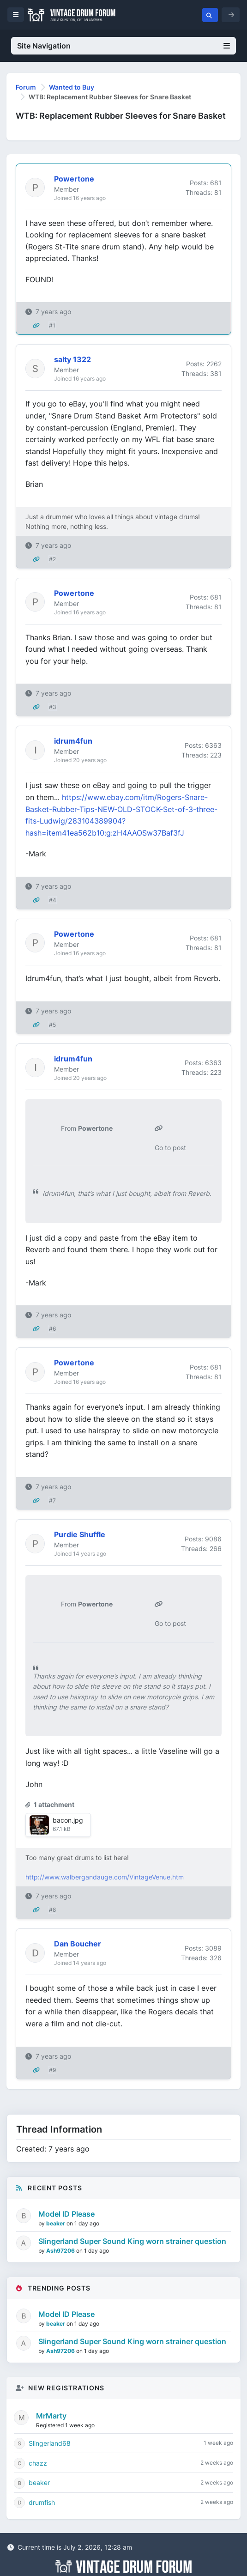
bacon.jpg (68, 1820)
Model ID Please (66, 2213)
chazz (38, 2463)
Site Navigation (123, 45)
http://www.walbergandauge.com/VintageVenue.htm (104, 1877)
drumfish (42, 2502)
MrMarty (51, 2415)
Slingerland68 (50, 2443)
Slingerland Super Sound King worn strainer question (132, 2241)
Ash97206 (61, 2250)
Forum (26, 87)
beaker (56, 2223)
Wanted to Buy (71, 87)
